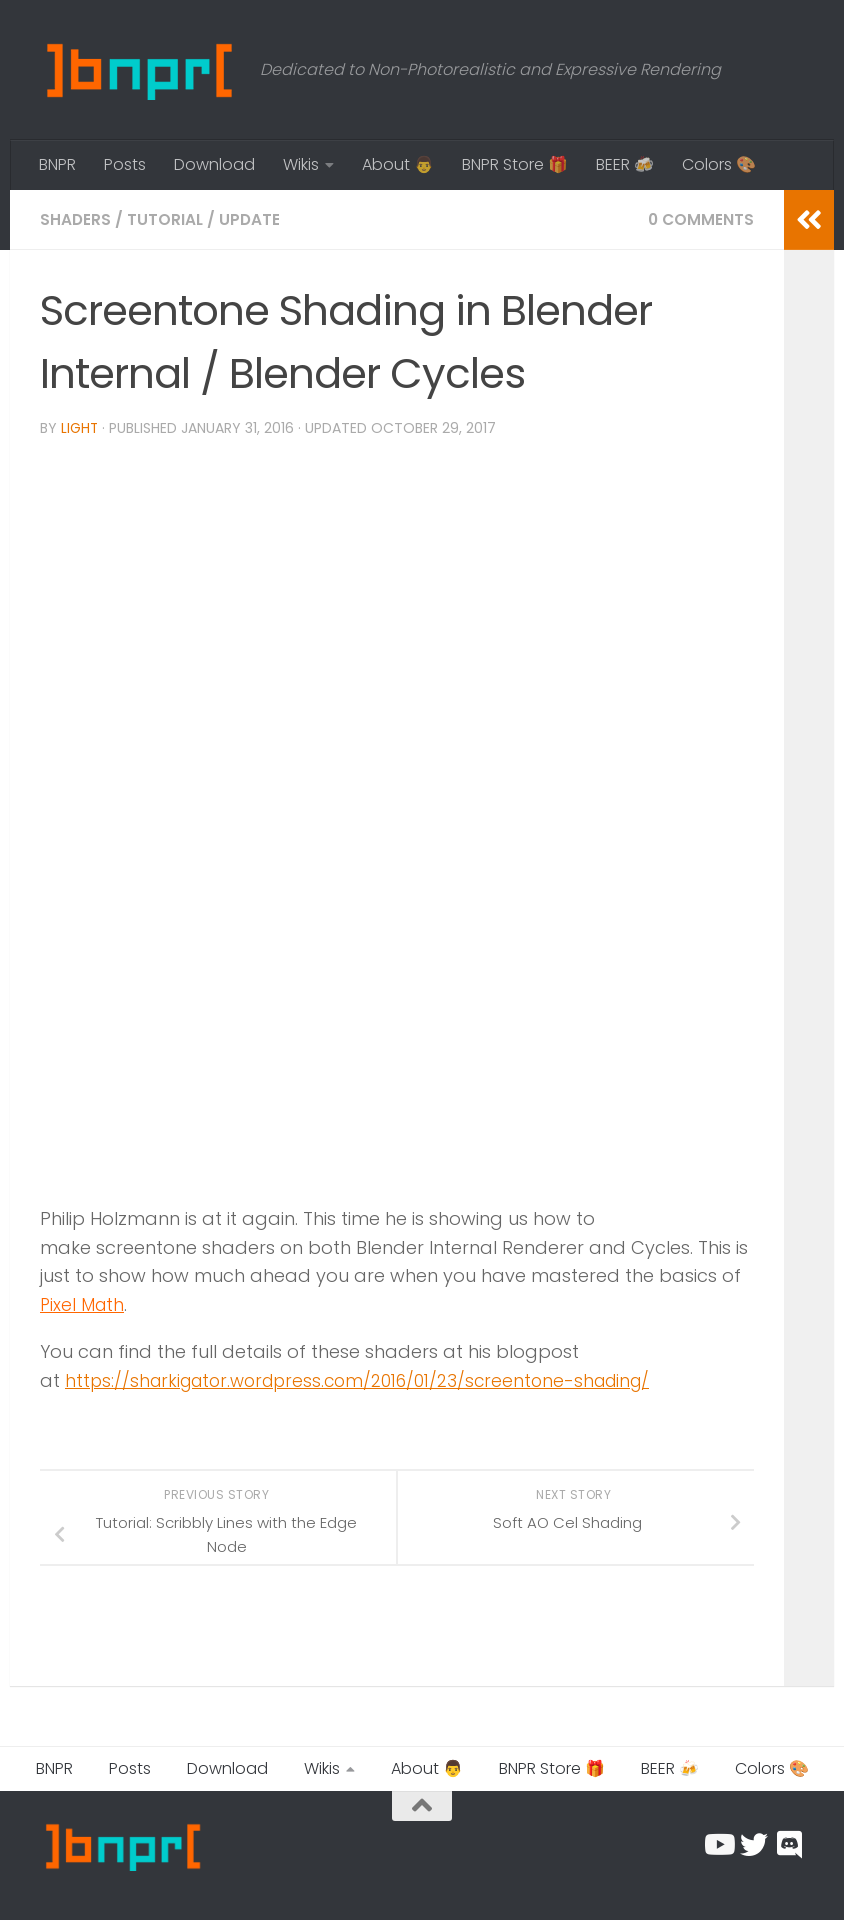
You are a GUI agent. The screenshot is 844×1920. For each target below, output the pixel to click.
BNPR (57, 164)
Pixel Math (84, 1303)
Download (214, 164)
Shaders (76, 219)
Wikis (301, 164)
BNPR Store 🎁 (515, 164)
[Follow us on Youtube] (718, 1844)
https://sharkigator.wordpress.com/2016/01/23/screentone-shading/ (370, 1379)
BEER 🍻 (625, 164)
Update (252, 219)
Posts (125, 164)
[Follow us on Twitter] (754, 1844)
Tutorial (166, 219)
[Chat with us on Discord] (790, 1844)
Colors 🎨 (719, 164)
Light (80, 428)
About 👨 (398, 164)
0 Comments (700, 219)
